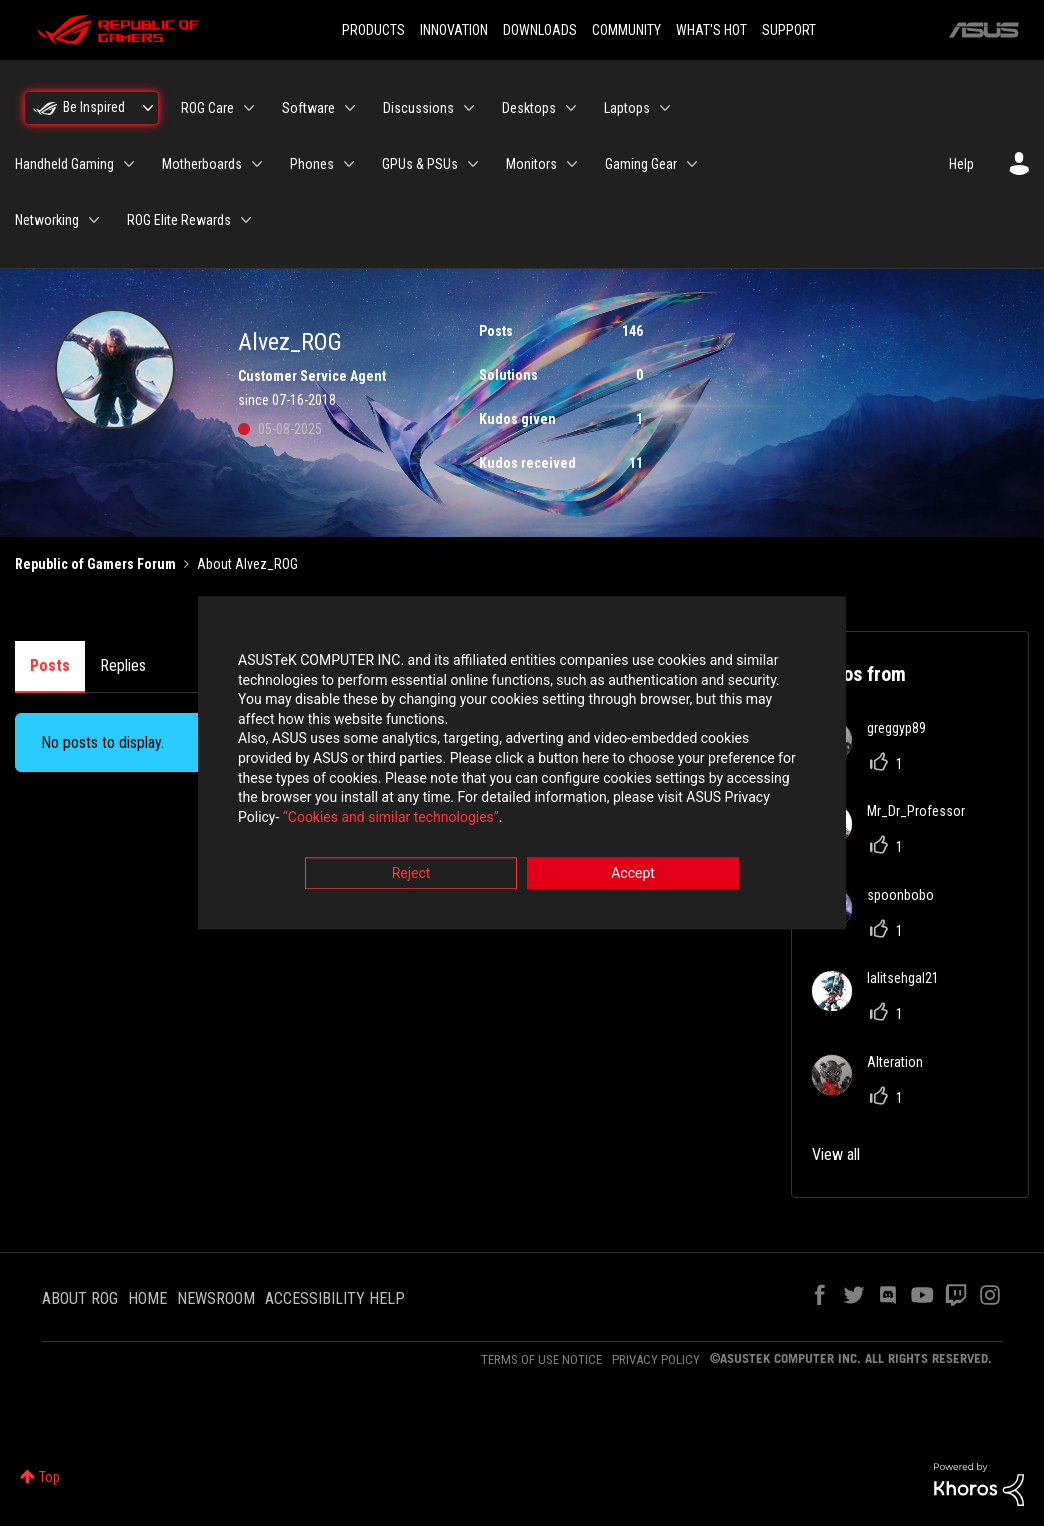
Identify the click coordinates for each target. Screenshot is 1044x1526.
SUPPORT (789, 30)
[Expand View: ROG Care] (249, 108)
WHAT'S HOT (711, 30)
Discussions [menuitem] (418, 108)
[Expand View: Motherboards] (257, 164)
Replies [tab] (123, 665)
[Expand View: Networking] (94, 220)
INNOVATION (454, 30)
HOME (147, 1298)
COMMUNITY (626, 30)
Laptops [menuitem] (627, 108)
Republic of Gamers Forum (95, 564)
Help (961, 164)
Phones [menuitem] (312, 164)
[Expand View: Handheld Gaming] (129, 164)
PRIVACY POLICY (656, 1359)
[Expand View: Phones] (349, 164)
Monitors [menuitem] (531, 164)
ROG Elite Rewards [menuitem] (179, 220)
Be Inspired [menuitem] (94, 107)
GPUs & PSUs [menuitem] (420, 164)
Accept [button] (633, 874)
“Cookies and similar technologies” (391, 817)
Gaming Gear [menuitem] (641, 164)
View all (836, 1154)
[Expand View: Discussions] (469, 108)
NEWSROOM (216, 1298)
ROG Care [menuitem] (207, 108)
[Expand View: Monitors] (572, 164)
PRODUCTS (373, 30)
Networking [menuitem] (47, 220)
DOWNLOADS (540, 30)
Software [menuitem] (308, 108)
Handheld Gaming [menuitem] (64, 164)
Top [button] (49, 1477)
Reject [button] (411, 874)
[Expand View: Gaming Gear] (692, 164)
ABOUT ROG (80, 1298)
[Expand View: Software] (350, 108)
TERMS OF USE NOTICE (541, 1359)
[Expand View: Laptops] (665, 108)
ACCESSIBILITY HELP (335, 1298)
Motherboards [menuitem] (202, 164)
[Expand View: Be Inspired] (148, 108)
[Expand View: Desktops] (571, 108)
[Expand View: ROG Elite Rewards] (246, 220)
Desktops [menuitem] (529, 108)
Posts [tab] (50, 665)
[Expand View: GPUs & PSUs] (473, 164)
